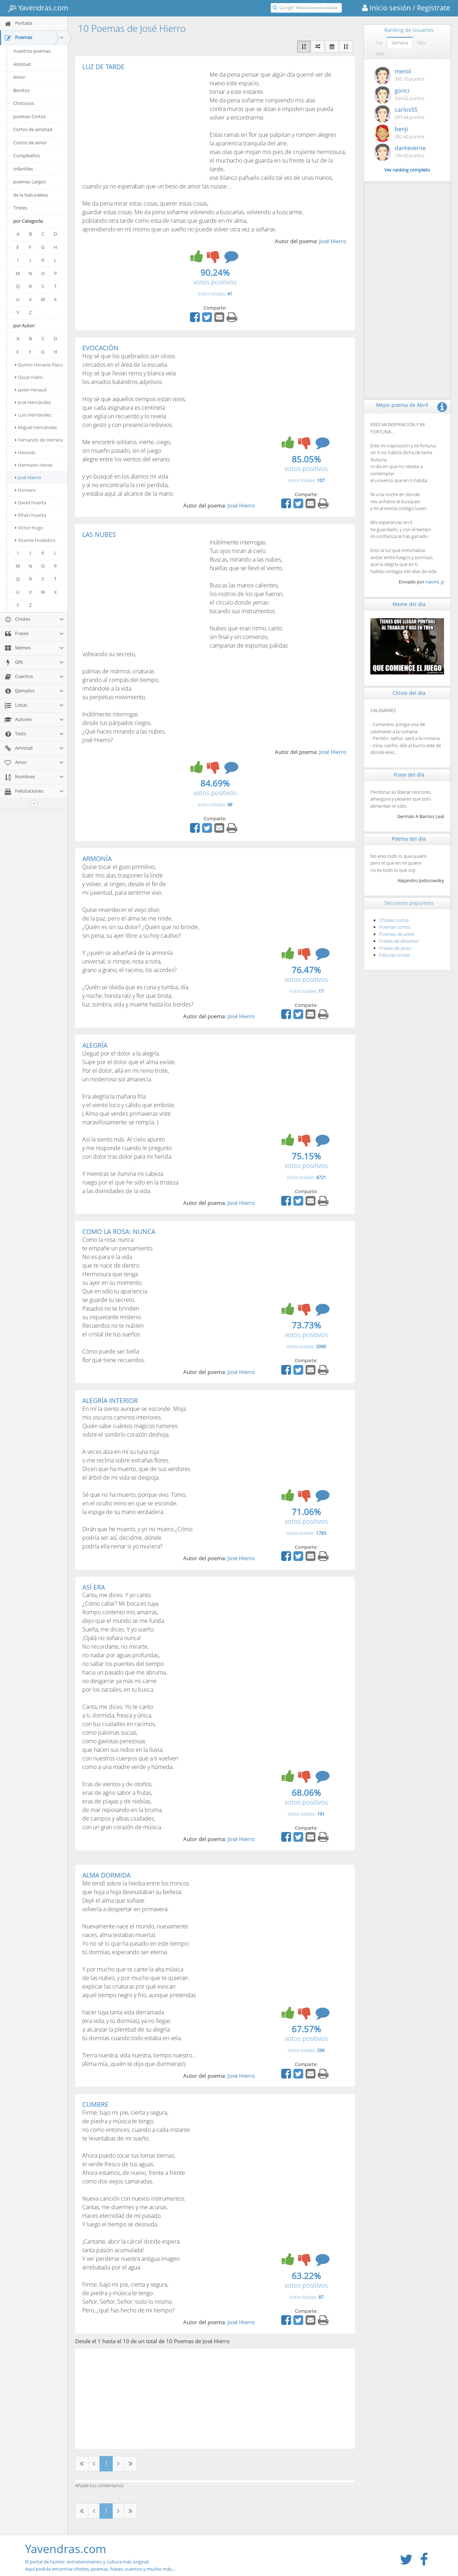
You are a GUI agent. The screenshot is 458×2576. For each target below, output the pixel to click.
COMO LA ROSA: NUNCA (118, 1231)
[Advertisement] (142, 124)
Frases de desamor (399, 941)
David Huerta (30, 502)
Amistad (22, 64)
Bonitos (21, 90)
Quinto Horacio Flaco (39, 364)
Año (380, 54)
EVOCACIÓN (100, 347)
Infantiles (23, 168)
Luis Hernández (33, 415)
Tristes (20, 208)
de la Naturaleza (30, 195)
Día (379, 42)
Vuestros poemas (31, 51)
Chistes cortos (394, 920)
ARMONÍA (97, 858)
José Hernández (33, 402)
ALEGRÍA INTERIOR (110, 1400)
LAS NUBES (99, 534)
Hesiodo (25, 452)
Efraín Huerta (30, 515)
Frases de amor (395, 948)
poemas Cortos (29, 116)
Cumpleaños (26, 155)
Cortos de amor (30, 142)
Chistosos (23, 103)
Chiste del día (409, 692)
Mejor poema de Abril (402, 405)
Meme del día (409, 604)
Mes (421, 42)
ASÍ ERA (93, 1587)
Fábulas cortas (394, 955)
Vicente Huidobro (35, 540)
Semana (399, 42)
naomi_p (434, 581)
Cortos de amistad (32, 129)
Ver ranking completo (407, 170)
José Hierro (28, 477)
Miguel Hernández (36, 427)
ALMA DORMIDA (106, 1875)
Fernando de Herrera (39, 440)
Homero (25, 490)
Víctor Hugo (29, 527)
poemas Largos (29, 181)
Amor (19, 77)
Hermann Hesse (33, 465)
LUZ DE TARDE (103, 66)
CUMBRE (95, 2104)
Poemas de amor (397, 934)
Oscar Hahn (29, 377)
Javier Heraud (31, 389)
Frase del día (409, 774)
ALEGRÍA (94, 1045)
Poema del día (409, 838)
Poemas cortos (394, 927)
